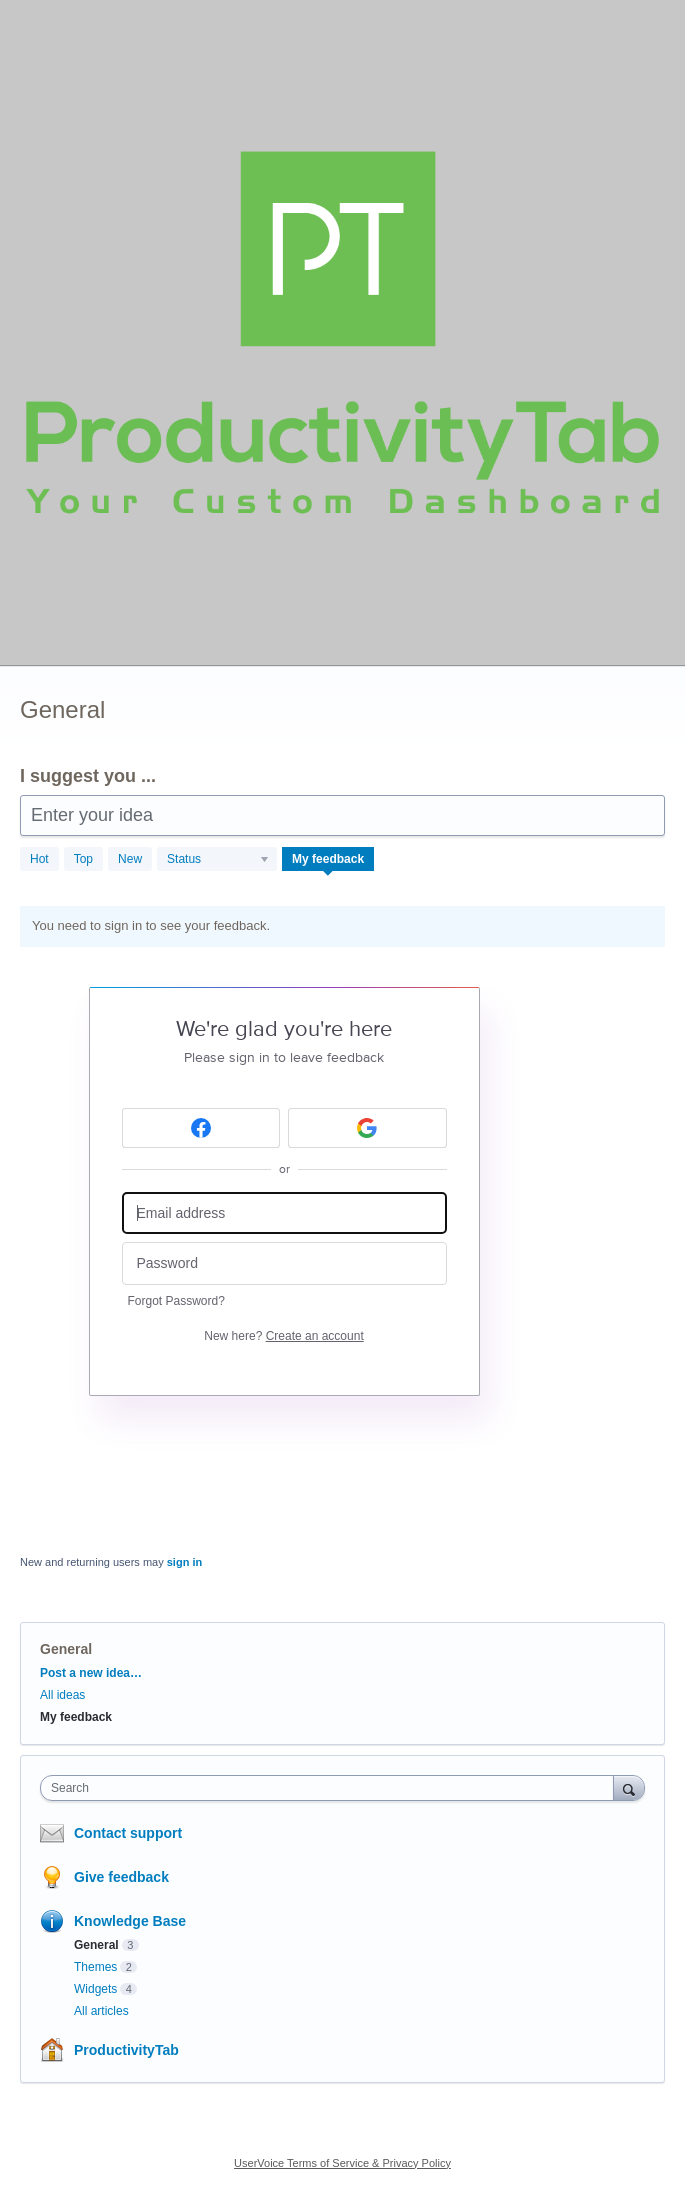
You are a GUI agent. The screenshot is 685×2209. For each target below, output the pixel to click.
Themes (95, 1967)
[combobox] (331, 1788)
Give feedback (121, 1877)
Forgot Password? (176, 1301)
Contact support (128, 1833)
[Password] (284, 1263)
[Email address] (284, 1213)
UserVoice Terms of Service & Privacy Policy (342, 2163)
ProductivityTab (126, 2050)
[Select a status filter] (218, 860)
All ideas (62, 1695)
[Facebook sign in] (201, 1128)
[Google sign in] (367, 1128)
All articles (101, 2011)
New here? (283, 1336)
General (96, 1945)
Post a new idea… (91, 1673)
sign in (184, 1562)
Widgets (95, 1989)
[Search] (629, 1787)
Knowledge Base (130, 1921)
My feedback (328, 859)
